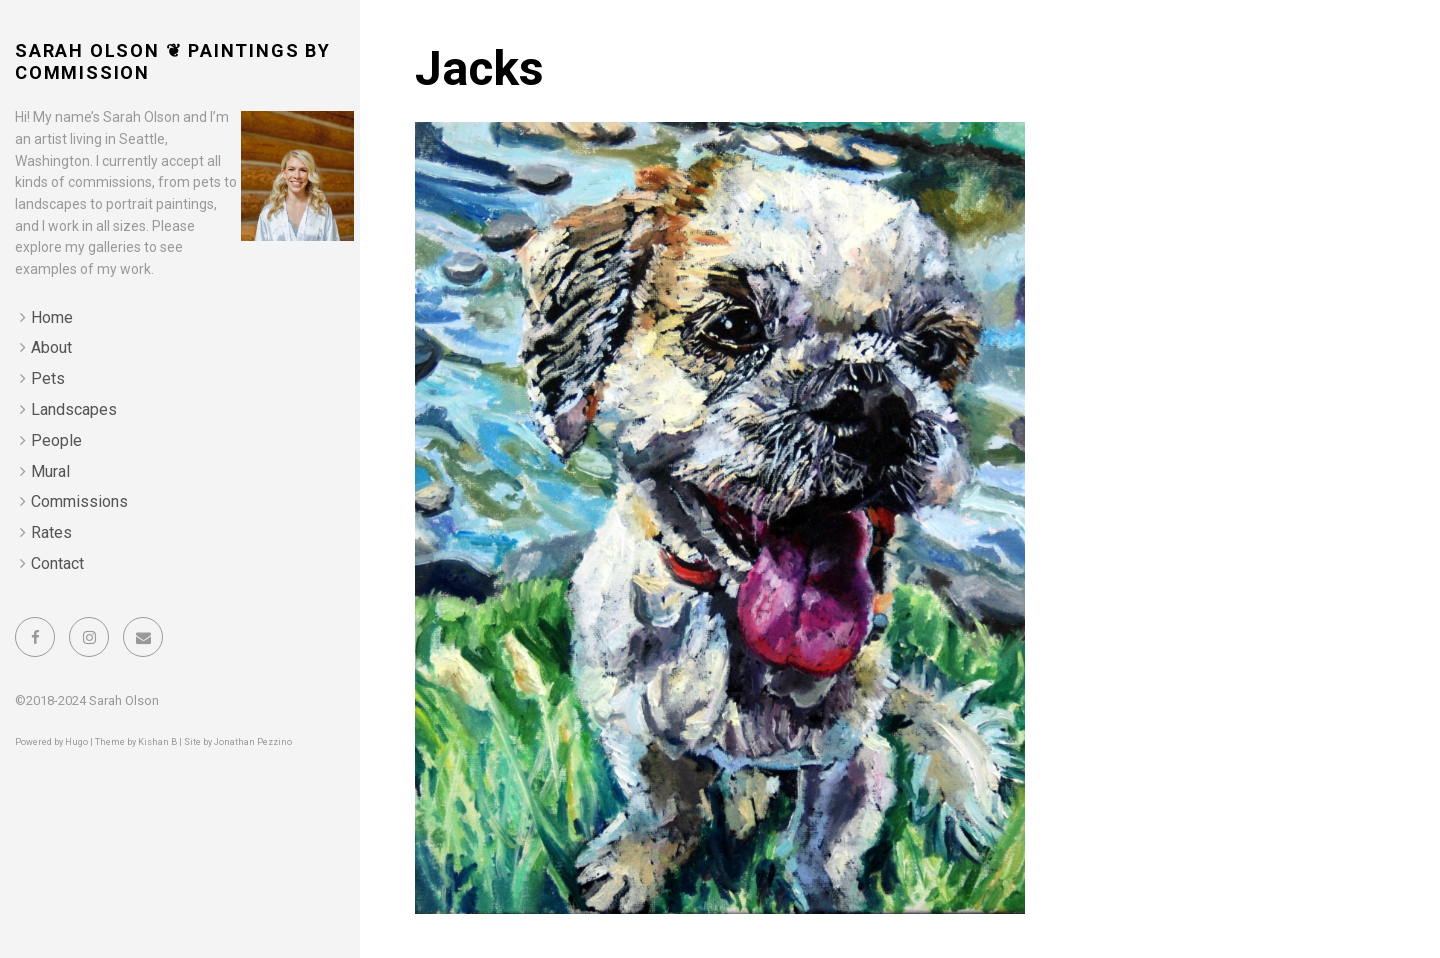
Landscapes (74, 409)
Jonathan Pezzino (253, 742)
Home (52, 317)
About (51, 347)
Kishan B (157, 742)
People (56, 440)
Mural (50, 471)
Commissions (79, 501)
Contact (57, 563)
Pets (48, 378)
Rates (51, 532)
